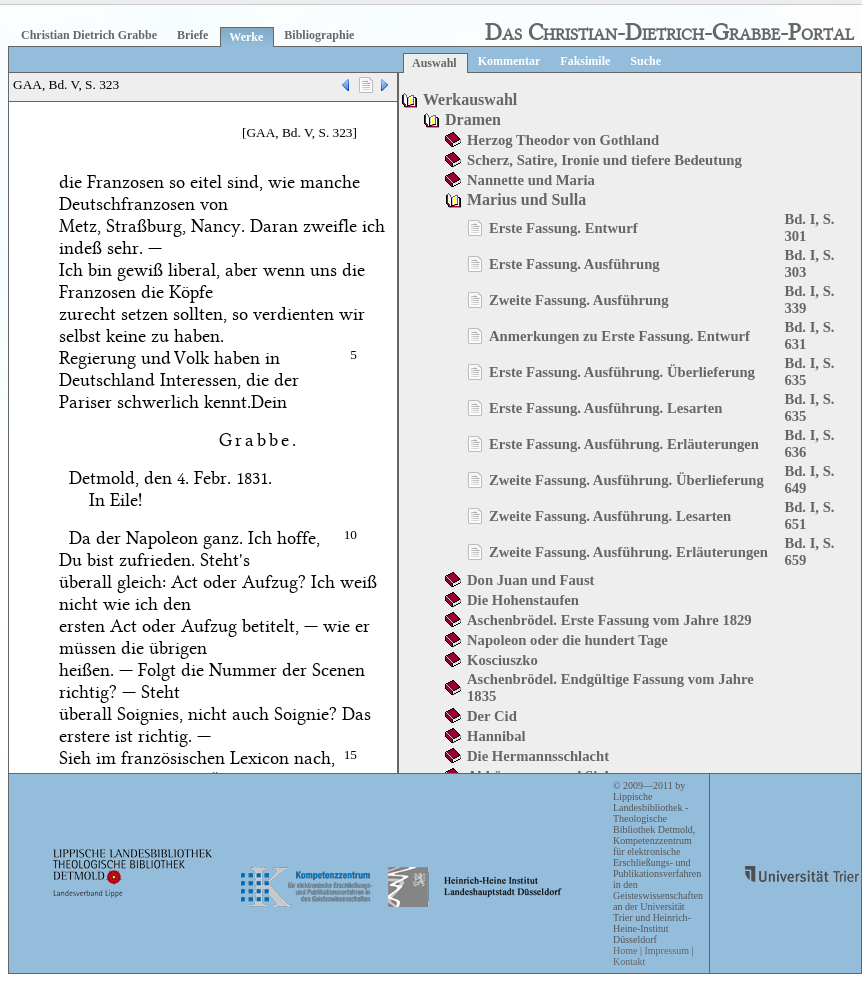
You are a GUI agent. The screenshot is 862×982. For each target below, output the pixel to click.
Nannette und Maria (531, 180)
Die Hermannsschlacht (538, 756)
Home (625, 950)
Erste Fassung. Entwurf (563, 228)
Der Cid (492, 716)
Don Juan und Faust (530, 580)
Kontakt (629, 961)
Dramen (473, 119)
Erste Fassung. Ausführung (574, 264)
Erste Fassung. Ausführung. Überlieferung (622, 372)
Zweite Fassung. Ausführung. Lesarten (610, 516)
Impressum (666, 950)
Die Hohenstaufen (523, 600)
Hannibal (496, 736)
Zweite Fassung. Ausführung (579, 300)
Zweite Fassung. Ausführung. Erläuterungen (628, 552)
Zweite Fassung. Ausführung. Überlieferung (626, 480)
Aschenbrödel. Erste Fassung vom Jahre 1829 (609, 620)
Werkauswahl (470, 99)
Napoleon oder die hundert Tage (567, 640)
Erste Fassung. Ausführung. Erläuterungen (624, 444)
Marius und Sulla (526, 199)
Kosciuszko (502, 660)
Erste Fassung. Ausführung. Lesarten (605, 408)
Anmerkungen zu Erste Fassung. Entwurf (619, 336)
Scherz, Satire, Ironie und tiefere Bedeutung (604, 160)
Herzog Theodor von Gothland (563, 140)
